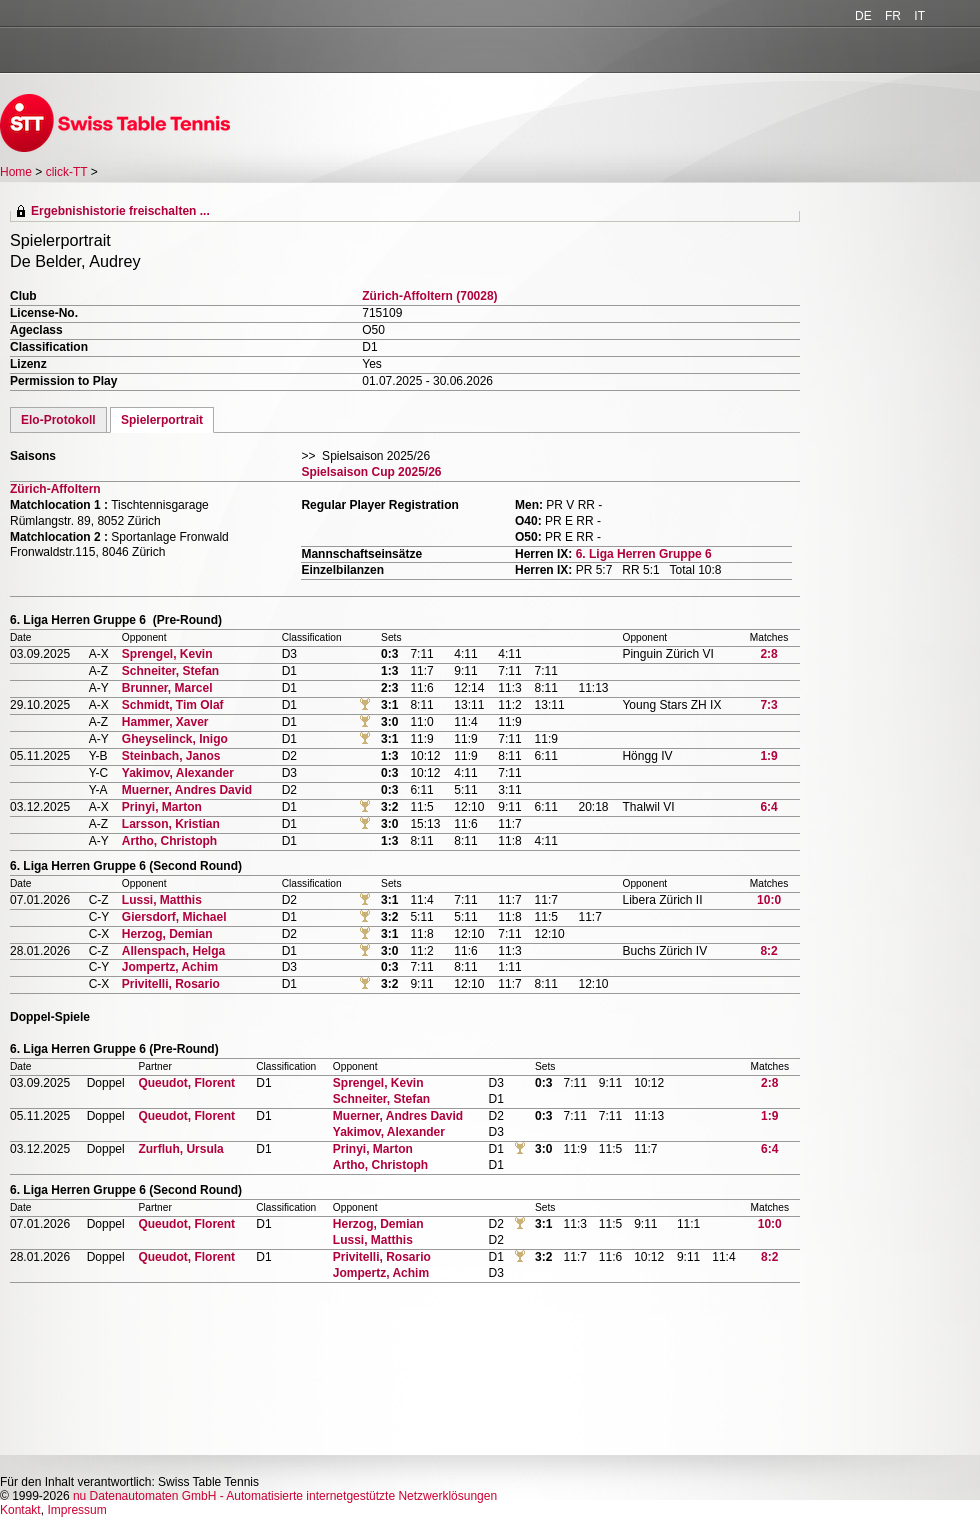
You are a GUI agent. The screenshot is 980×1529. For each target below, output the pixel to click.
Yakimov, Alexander (178, 773)
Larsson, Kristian (171, 824)
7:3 (768, 705)
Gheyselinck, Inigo (175, 739)
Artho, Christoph (169, 841)
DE (863, 16)
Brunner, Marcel (167, 688)
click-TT (67, 172)
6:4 (768, 807)
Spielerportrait (162, 420)
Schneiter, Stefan (170, 671)
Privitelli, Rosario (171, 984)
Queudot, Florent (186, 1083)
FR (893, 16)
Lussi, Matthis (162, 900)
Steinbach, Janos (171, 756)
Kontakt (20, 1510)
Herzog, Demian (167, 934)
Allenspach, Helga (173, 951)
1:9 (768, 756)
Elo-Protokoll (58, 420)
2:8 (768, 654)
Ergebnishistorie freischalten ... (120, 211)
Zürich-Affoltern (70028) (429, 296)
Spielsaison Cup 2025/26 (371, 472)
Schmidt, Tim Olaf (173, 705)
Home (16, 172)
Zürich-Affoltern (55, 489)
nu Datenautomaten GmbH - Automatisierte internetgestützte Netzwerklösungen (285, 1496)
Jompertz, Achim (170, 967)
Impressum (76, 1510)
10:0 (769, 900)
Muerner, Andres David (187, 790)
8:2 (768, 951)
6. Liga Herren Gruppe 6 (644, 554)
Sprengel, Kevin (167, 654)
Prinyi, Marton (162, 807)
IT (919, 16)
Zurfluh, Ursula (180, 1149)
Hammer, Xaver (165, 722)
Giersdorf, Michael (174, 917)
